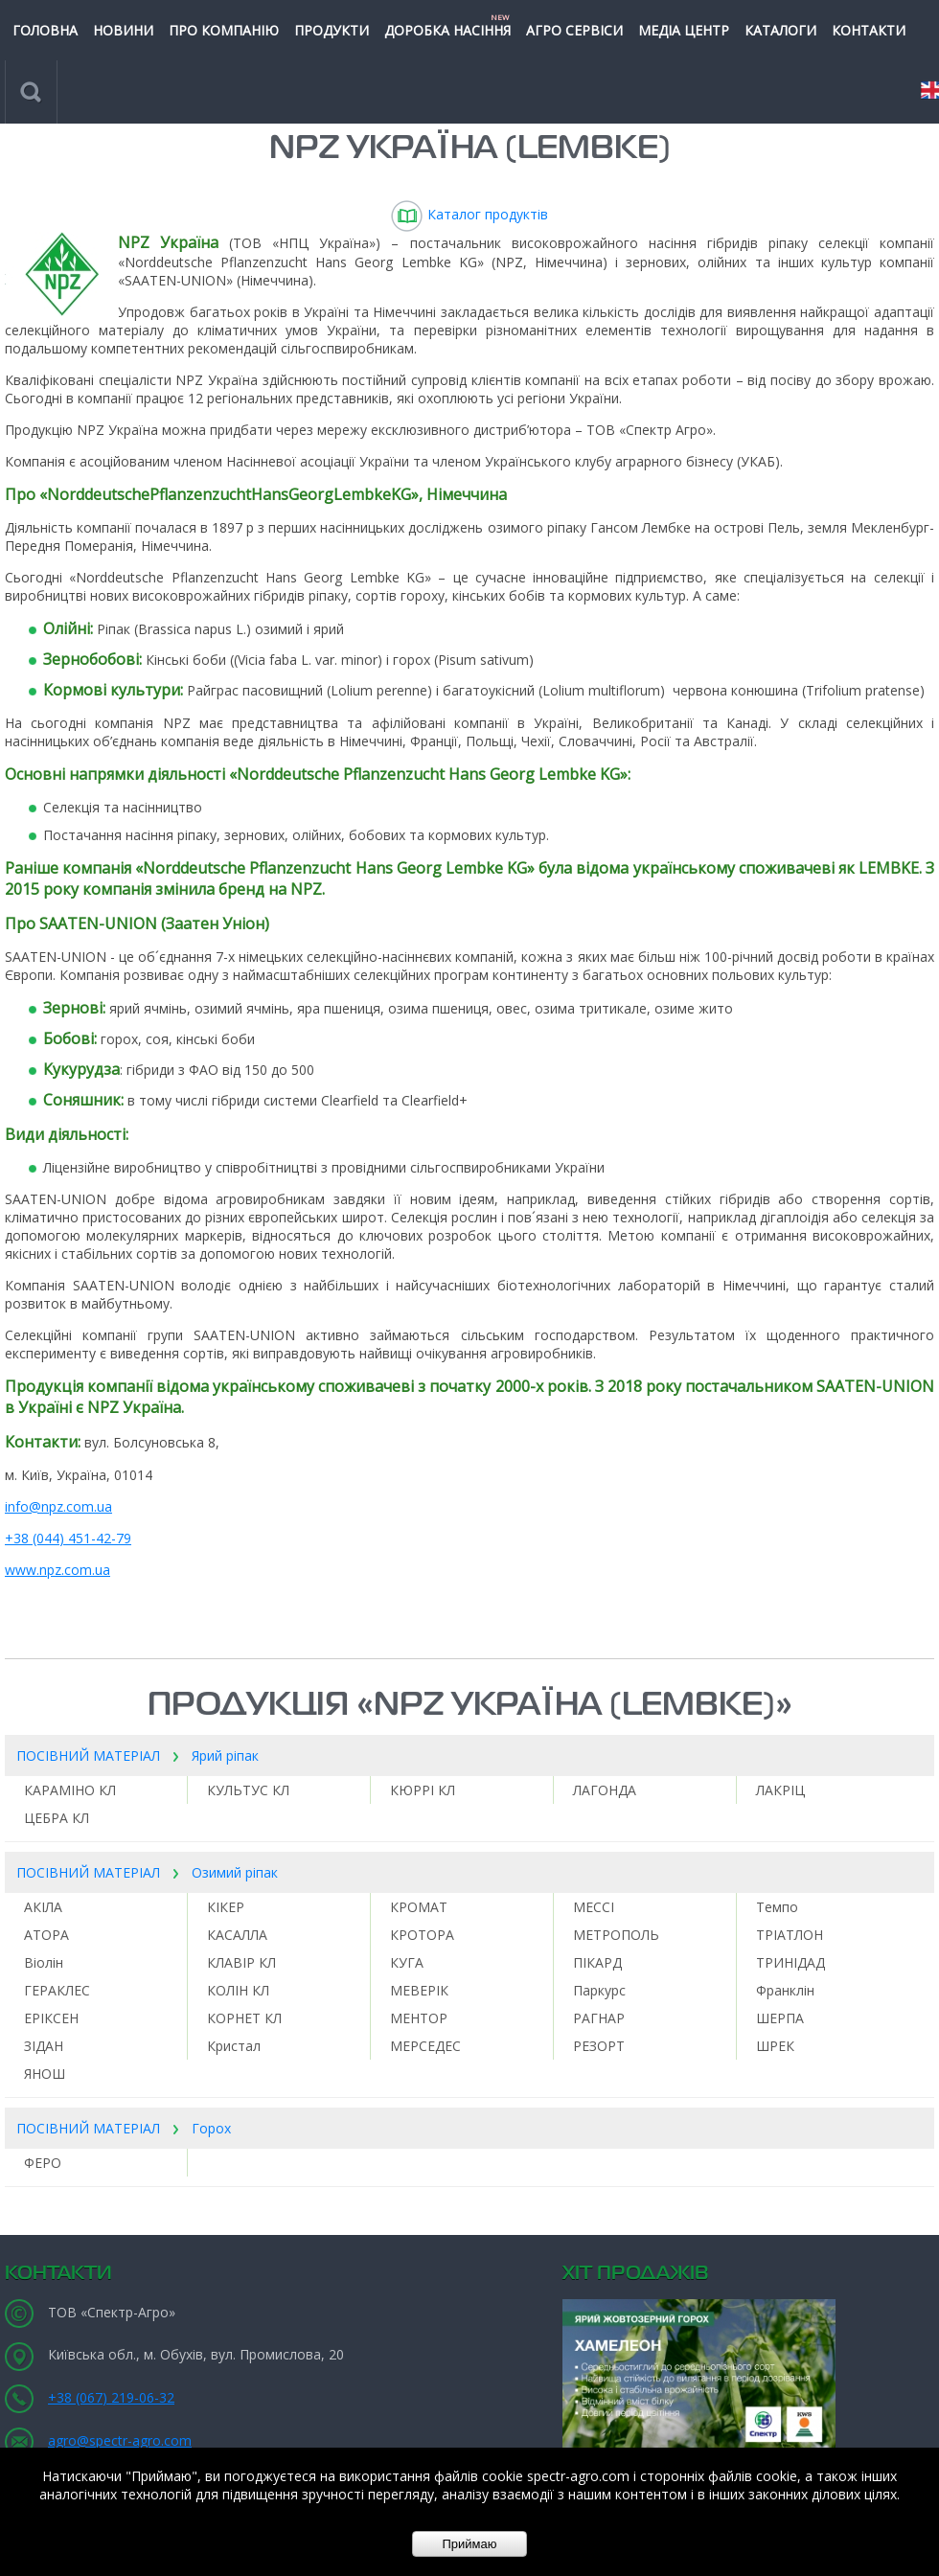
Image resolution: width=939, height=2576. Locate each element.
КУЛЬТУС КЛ (248, 1790)
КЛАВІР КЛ (241, 1962)
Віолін (43, 1962)
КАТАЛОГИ (780, 30)
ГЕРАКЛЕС (57, 1990)
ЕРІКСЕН (51, 2018)
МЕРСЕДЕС (425, 2046)
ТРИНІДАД (790, 1962)
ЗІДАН (43, 2046)
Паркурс (599, 1990)
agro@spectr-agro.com (120, 2440)
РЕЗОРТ (599, 2046)
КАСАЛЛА (237, 1935)
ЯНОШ (44, 2073)
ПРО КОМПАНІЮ (224, 30)
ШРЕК (775, 2046)
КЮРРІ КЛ (422, 1790)
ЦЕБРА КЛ (56, 1818)
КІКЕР (225, 1907)
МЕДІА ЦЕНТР (683, 30)
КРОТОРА (422, 1935)
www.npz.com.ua (57, 1570)
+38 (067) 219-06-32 (111, 2397)
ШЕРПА (780, 2018)
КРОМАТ (418, 1907)
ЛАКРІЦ (780, 1790)
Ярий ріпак (225, 1755)
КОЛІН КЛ (238, 1990)
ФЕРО (42, 2163)
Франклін (785, 1990)
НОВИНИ (123, 30)
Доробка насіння (447, 25)
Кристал (234, 2046)
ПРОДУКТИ (331, 30)
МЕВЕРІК (419, 1990)
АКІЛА (43, 1907)
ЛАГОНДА (604, 1790)
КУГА (407, 1962)
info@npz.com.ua (58, 1506)
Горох (211, 2128)
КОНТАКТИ (868, 30)
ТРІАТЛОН (789, 1935)
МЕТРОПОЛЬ (616, 1935)
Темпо (777, 1907)
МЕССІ (593, 1907)
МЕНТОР (418, 2018)
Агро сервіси (574, 30)
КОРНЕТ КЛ (244, 2018)
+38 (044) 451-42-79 (68, 1538)
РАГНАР (599, 2018)
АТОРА (46, 1935)
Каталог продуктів (469, 214)
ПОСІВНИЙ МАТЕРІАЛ (88, 1755)
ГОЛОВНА (45, 30)
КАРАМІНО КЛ (70, 1790)
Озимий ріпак (235, 1872)
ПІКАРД (597, 1962)
